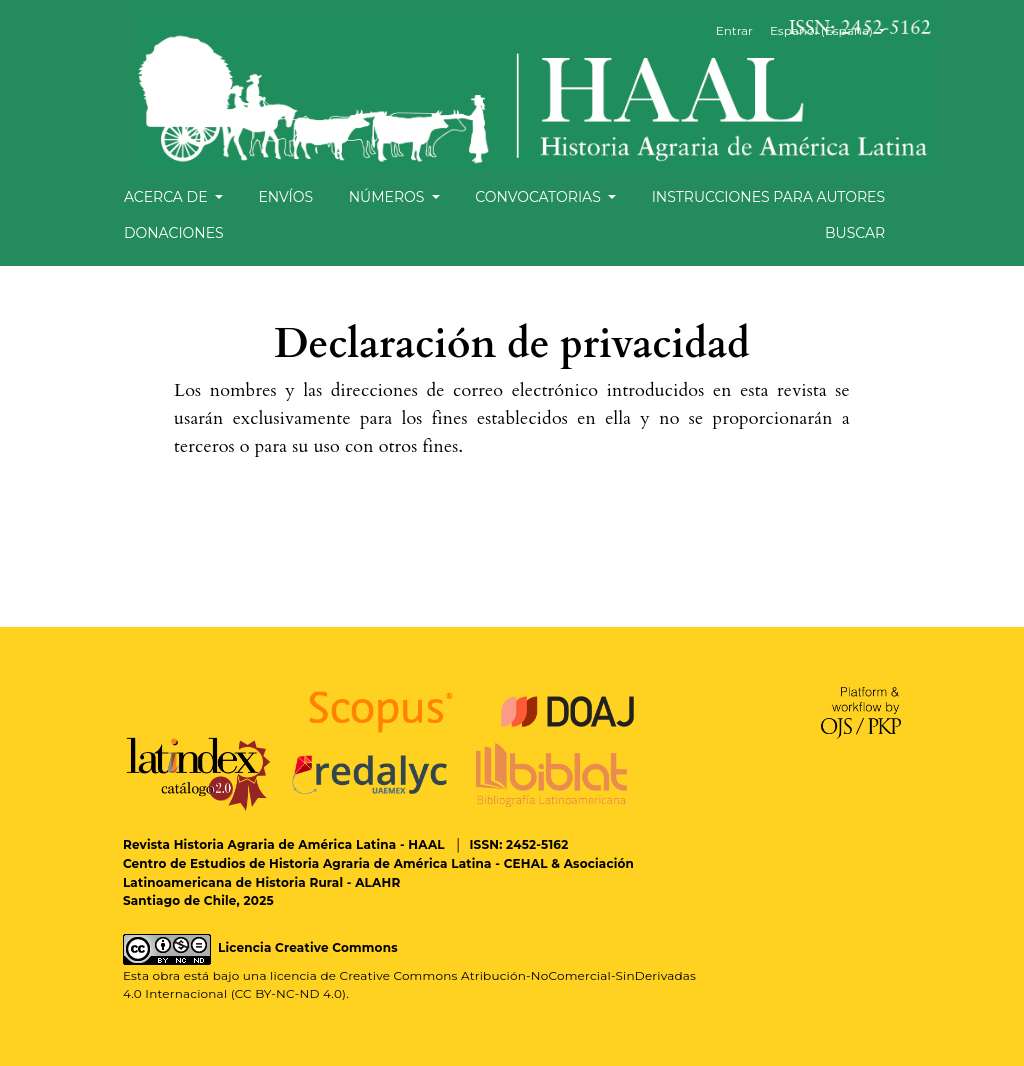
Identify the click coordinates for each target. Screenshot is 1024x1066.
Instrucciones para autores (768, 197)
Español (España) (835, 29)
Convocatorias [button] (539, 197)
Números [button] (388, 197)
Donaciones (174, 233)
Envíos (285, 197)
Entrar (734, 30)
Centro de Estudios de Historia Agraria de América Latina (307, 863)
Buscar (855, 233)
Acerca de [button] (167, 197)
